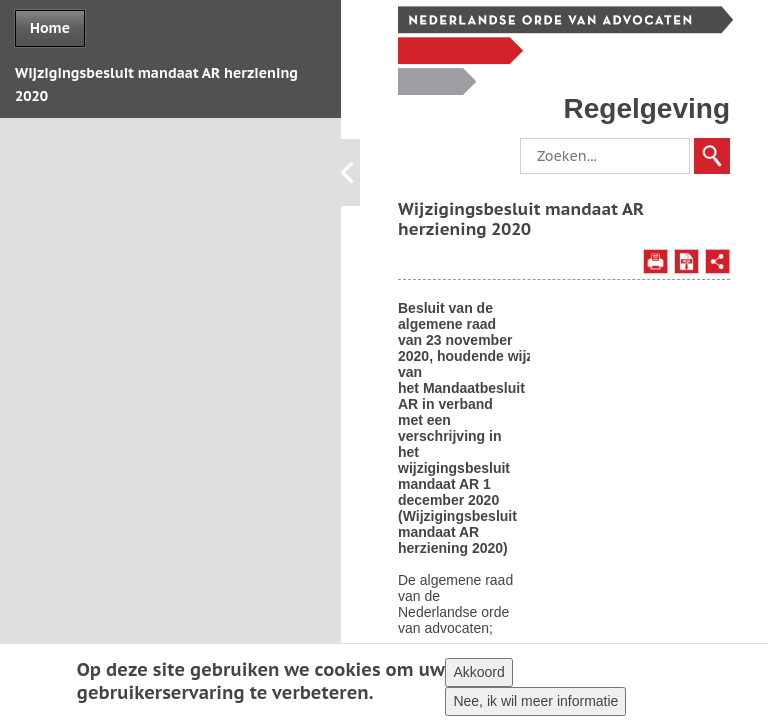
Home (50, 28)
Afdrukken (655, 261)
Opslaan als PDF (686, 261)
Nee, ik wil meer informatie (535, 703)
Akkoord (478, 674)
